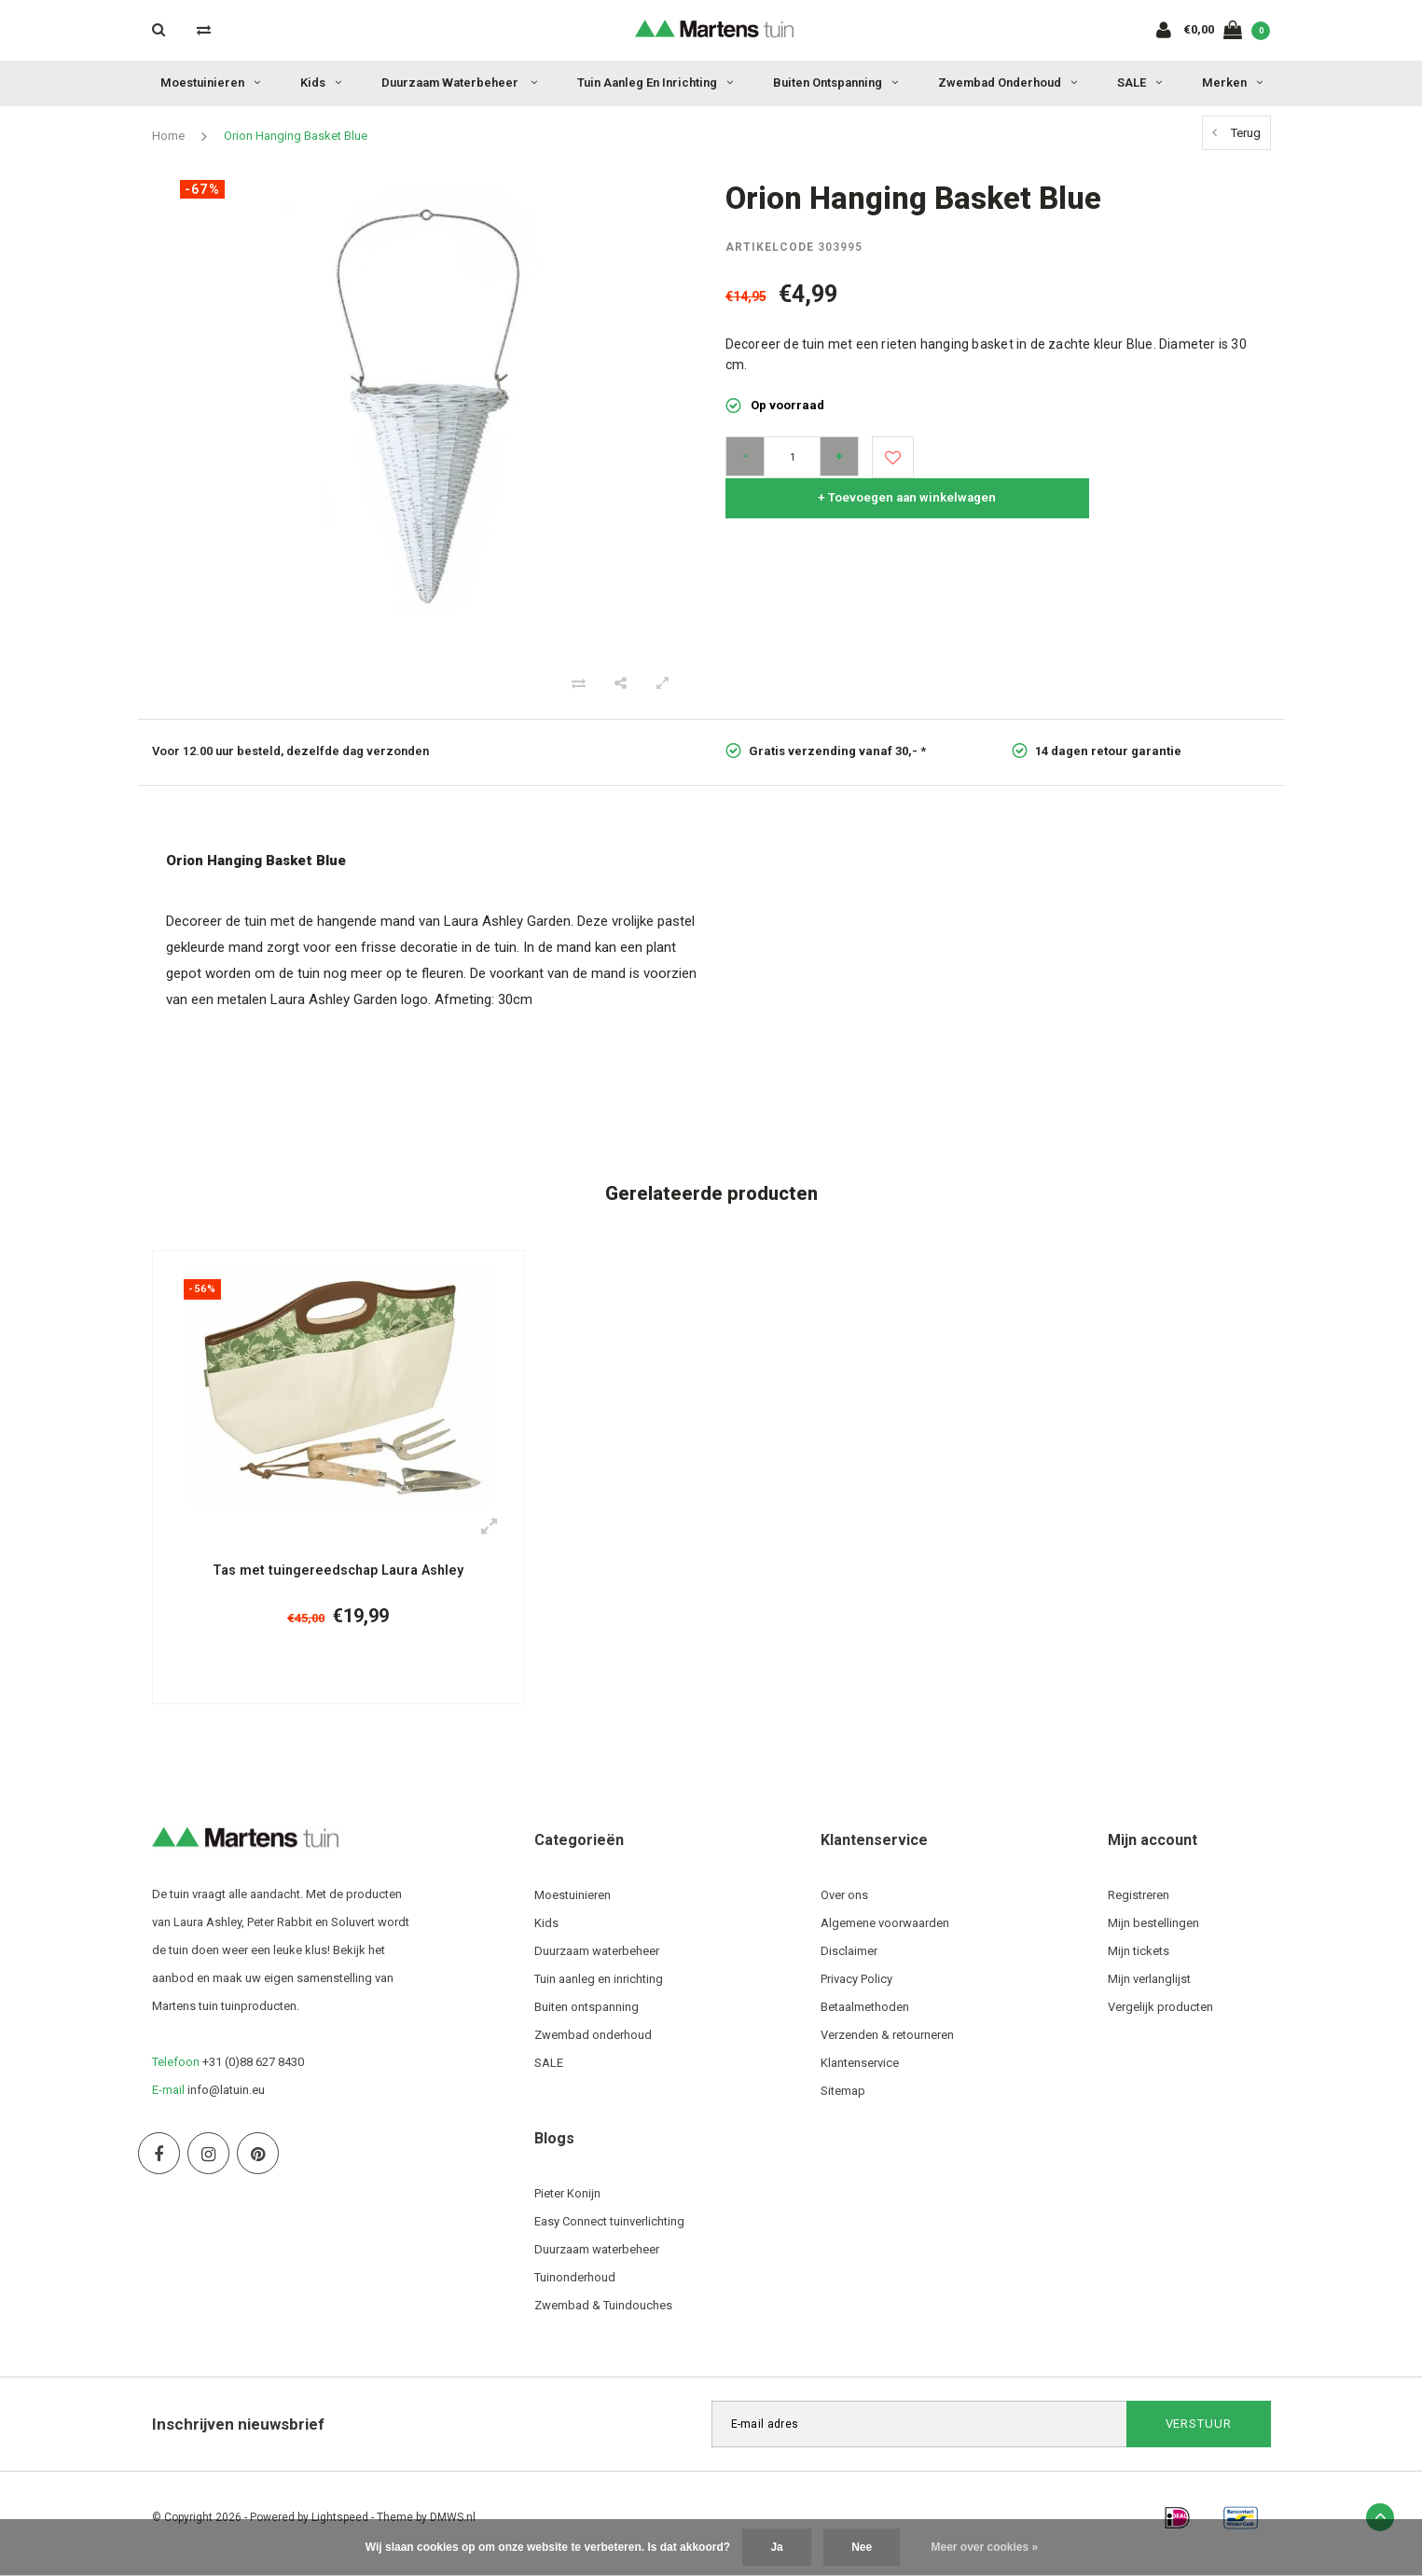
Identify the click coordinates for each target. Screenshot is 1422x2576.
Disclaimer (849, 1963)
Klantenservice (860, 2075)
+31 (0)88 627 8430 (253, 2074)
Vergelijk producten (1160, 2019)
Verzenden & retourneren (887, 2047)
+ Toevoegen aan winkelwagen (1091, 456)
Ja (776, 2547)
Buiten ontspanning (835, 83)
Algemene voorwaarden (885, 1935)
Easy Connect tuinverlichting (609, 2233)
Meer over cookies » (985, 2547)
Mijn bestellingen (1153, 1935)
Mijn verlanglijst (1149, 1991)
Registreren (1138, 1907)
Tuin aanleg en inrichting (655, 83)
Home (168, 136)
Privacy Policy (856, 1991)
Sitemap (843, 2103)
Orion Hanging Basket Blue (295, 136)
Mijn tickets (1138, 1963)
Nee (861, 2547)
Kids (320, 83)
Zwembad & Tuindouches (603, 2317)
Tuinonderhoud (574, 2289)
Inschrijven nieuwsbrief (238, 2436)
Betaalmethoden (865, 2019)
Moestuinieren (210, 83)
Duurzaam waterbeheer (459, 83)
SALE (1139, 83)
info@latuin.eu (226, 2102)
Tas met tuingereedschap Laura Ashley (338, 1571)
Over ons (844, 1907)
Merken (1232, 83)
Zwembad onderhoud (1007, 83)
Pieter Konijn (567, 2205)
